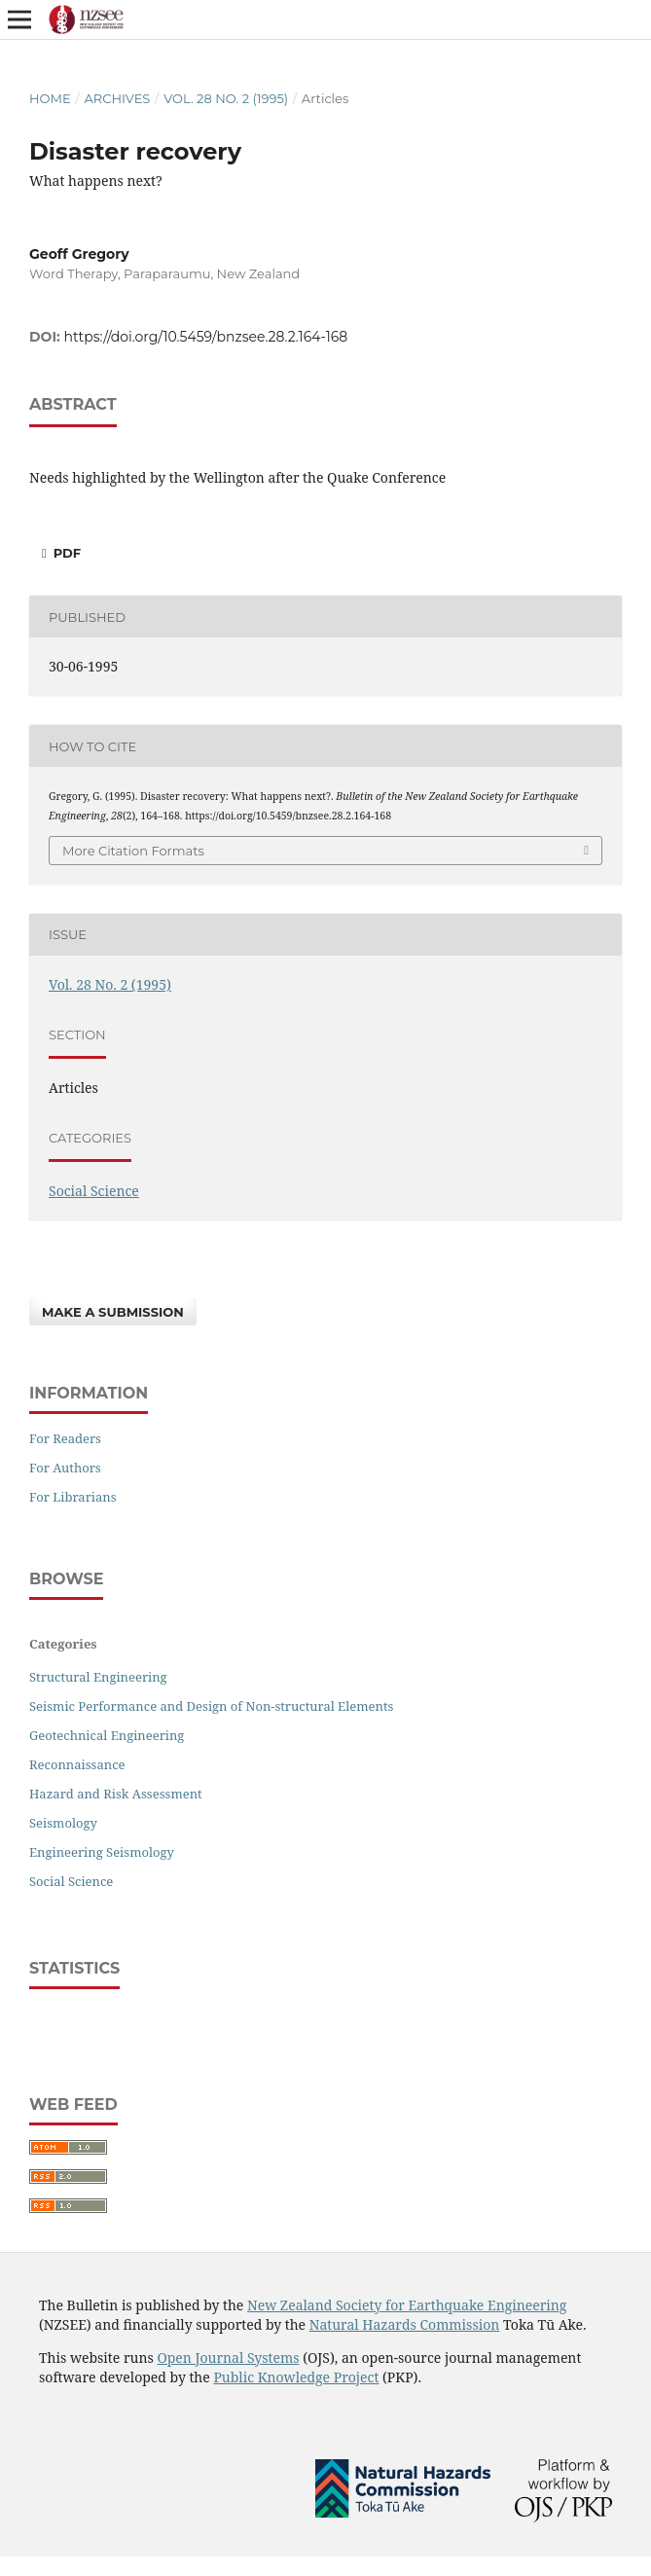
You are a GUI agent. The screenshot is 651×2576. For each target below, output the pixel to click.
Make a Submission (113, 1312)
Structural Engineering (98, 1677)
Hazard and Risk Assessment (115, 1793)
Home (50, 98)
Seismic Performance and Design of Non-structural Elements (211, 1706)
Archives (117, 98)
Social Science (94, 1190)
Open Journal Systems (228, 2357)
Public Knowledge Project (296, 2377)
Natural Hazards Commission (404, 2324)
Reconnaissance (77, 1764)
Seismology (63, 1823)
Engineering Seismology (101, 1852)
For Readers (65, 1438)
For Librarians (73, 1497)
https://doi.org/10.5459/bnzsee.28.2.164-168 (206, 336)
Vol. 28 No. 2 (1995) (225, 98)
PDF (65, 553)
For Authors (65, 1467)
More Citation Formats (133, 850)
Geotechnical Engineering (106, 1735)
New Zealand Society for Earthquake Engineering (406, 2305)
